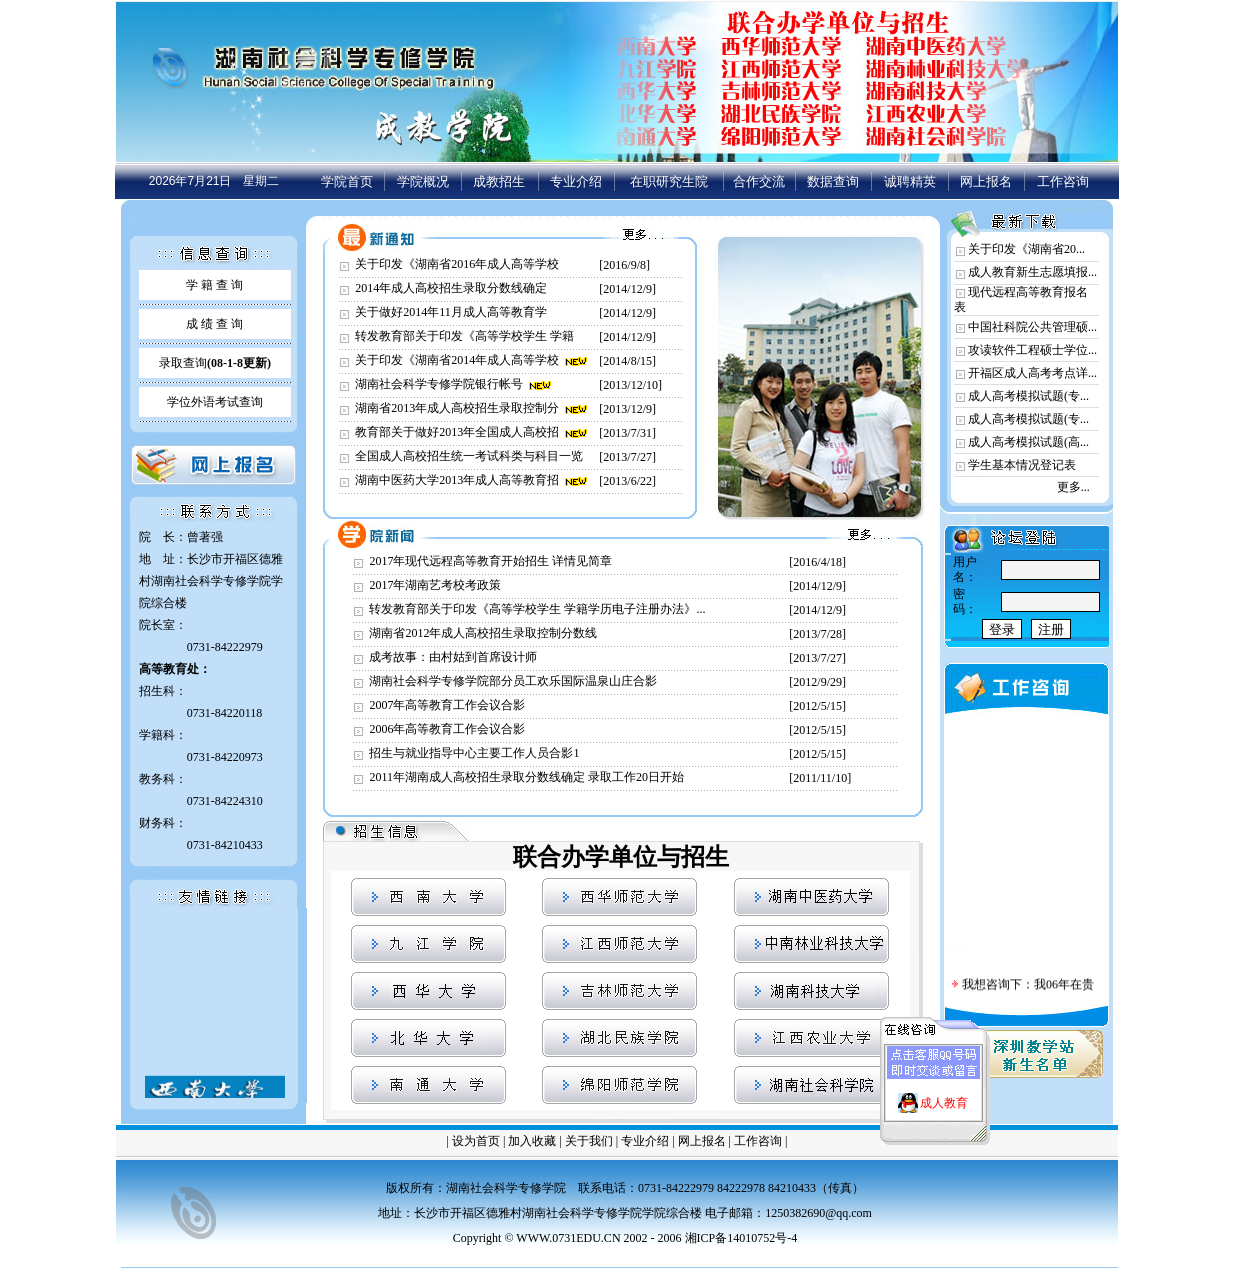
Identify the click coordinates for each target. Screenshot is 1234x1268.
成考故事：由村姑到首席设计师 (453, 657)
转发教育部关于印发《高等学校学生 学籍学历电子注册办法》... (537, 609)
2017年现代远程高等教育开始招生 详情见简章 (490, 561)
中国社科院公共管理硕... (1032, 327)
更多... (1073, 487)
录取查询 (215, 363)
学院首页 (347, 181)
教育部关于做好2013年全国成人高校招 (457, 432)
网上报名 (986, 181)
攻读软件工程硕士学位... (1032, 350)
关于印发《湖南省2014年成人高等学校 (457, 360)
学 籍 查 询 (214, 285)
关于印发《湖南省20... (1026, 249)
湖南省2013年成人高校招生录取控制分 (457, 408)
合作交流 (759, 181)
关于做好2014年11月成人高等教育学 (451, 312)
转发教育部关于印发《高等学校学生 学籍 (464, 336)
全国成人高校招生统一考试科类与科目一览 (469, 456)
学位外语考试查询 (215, 402)
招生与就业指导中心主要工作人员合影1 (474, 753)
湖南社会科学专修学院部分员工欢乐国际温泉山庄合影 (513, 681)
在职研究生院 (669, 181)
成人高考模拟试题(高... (1028, 442)
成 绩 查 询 (214, 324)
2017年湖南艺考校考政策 (435, 585)
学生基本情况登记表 (1022, 465)
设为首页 (476, 1141)
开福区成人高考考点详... (1032, 373)
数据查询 (833, 181)
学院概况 (423, 181)
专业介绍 (576, 181)
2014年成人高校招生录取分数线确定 (451, 288)
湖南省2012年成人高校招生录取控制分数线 (483, 633)
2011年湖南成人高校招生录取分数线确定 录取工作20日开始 (526, 777)
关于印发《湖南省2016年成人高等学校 (457, 264)
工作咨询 (1063, 181)
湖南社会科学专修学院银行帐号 (439, 384)
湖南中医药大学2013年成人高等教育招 (457, 480)
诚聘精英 (910, 181)
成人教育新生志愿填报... (1032, 272)
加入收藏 (532, 1141)
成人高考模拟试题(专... (1028, 396)
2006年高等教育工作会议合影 (447, 729)
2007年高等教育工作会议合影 (447, 705)
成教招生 (499, 181)
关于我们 (589, 1141)
